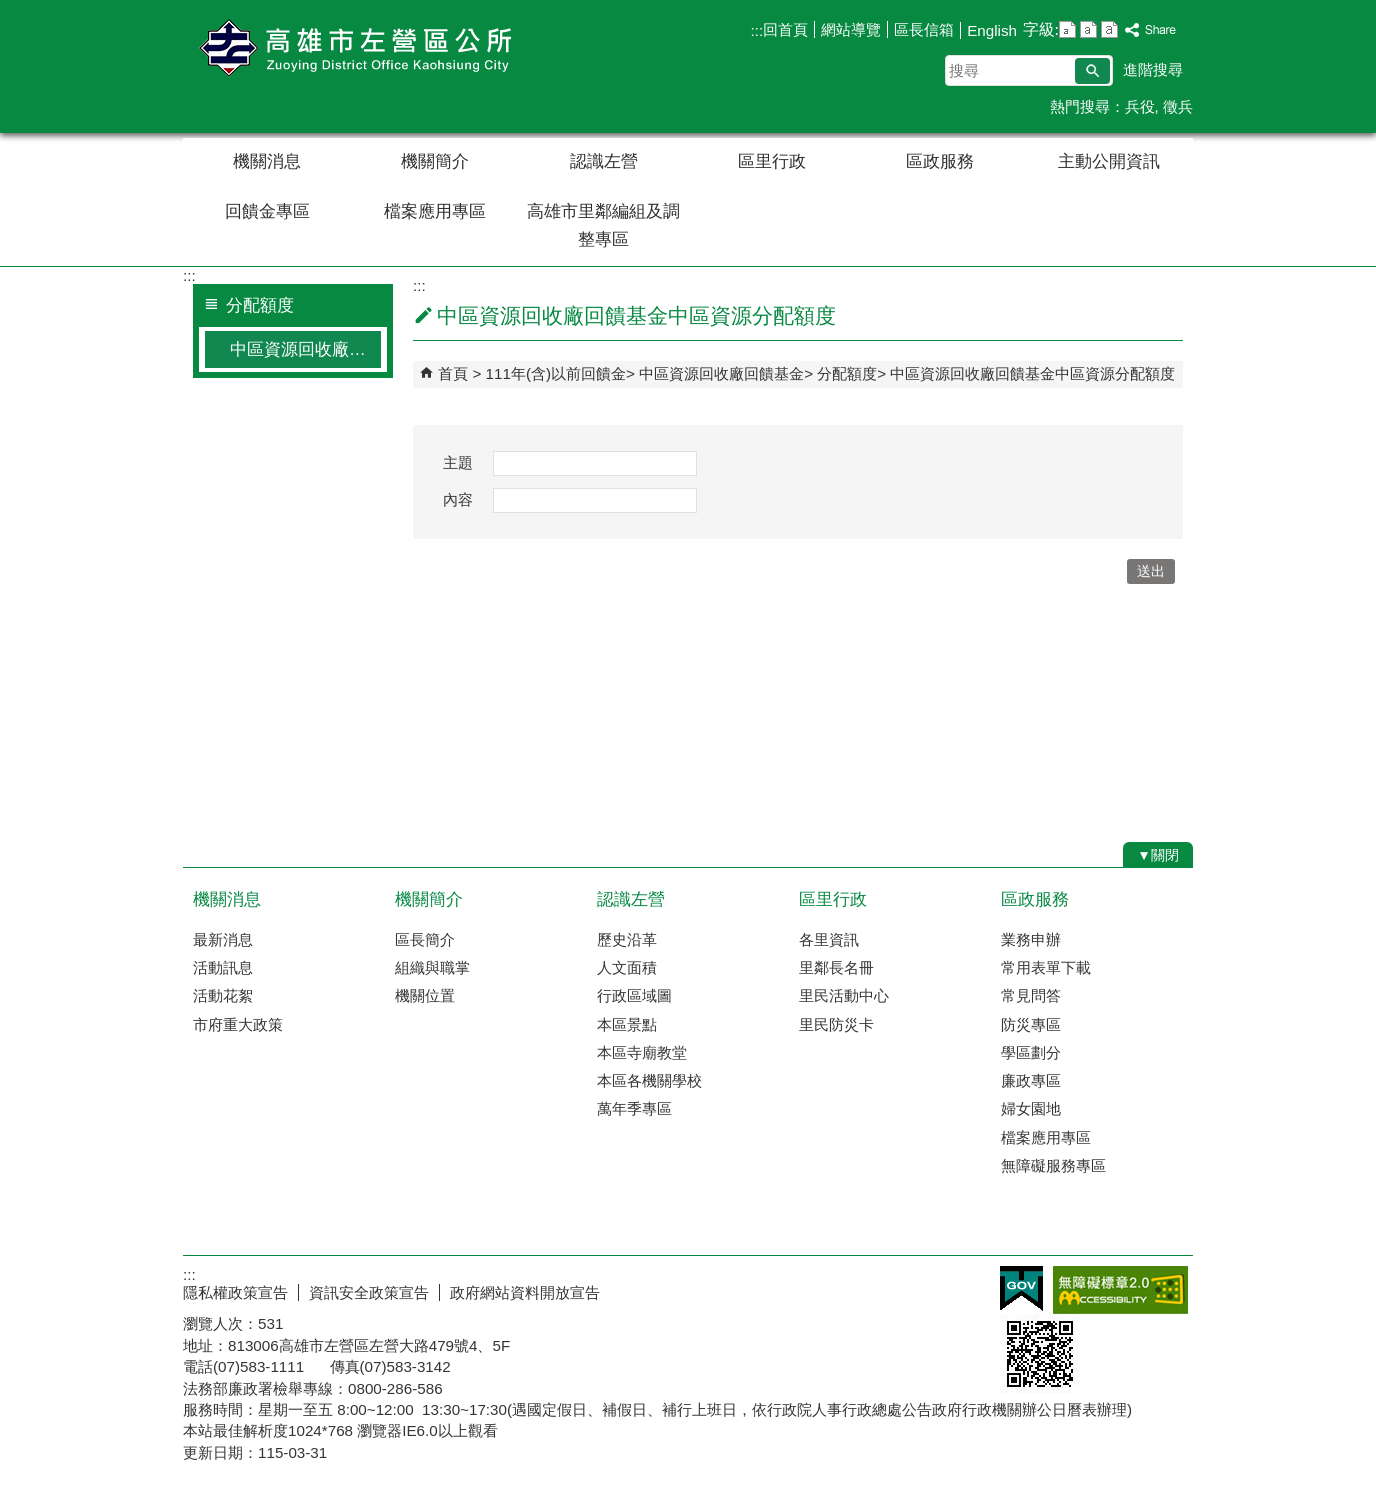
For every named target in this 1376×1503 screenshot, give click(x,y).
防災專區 (1031, 1024)
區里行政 (772, 161)
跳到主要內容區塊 (10, 10)
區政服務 (940, 161)
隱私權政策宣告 (235, 1292)
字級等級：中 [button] (1088, 29)
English (992, 30)
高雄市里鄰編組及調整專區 (603, 225)
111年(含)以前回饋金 (556, 373)
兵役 (1140, 106)
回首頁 (785, 29)
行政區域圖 (634, 995)
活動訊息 (223, 967)
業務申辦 (1031, 939)
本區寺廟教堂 (642, 1052)
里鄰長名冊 (836, 967)
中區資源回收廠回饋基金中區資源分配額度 (305, 349)
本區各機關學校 (649, 1080)
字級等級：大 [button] (1109, 29)
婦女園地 (1031, 1108)
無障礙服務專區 (1053, 1165)
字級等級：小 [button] (1067, 29)
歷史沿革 (627, 939)
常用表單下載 (1046, 967)
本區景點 (627, 1024)
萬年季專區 (634, 1108)
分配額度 (847, 373)
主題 (458, 462)
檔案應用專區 (435, 211)
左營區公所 (352, 48)
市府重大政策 (238, 1024)
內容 (458, 499)
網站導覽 (851, 29)
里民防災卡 (836, 1024)
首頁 (453, 373)
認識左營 (604, 161)
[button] (1092, 71)
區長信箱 (924, 29)
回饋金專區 (267, 211)
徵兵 (1178, 106)
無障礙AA (1120, 1290)
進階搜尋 (1153, 69)
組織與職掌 (432, 967)
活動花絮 (223, 995)
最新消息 (223, 939)
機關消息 (267, 161)
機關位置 (425, 995)
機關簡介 (435, 161)
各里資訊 (829, 939)
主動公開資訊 (1109, 161)
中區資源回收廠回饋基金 (721, 373)
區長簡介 (425, 939)
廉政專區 (1031, 1080)
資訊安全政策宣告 (369, 1292)
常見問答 (1031, 995)
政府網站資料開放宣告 (525, 1292)
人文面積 (627, 967)
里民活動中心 (844, 995)
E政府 (1021, 1288)
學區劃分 (1031, 1052)
